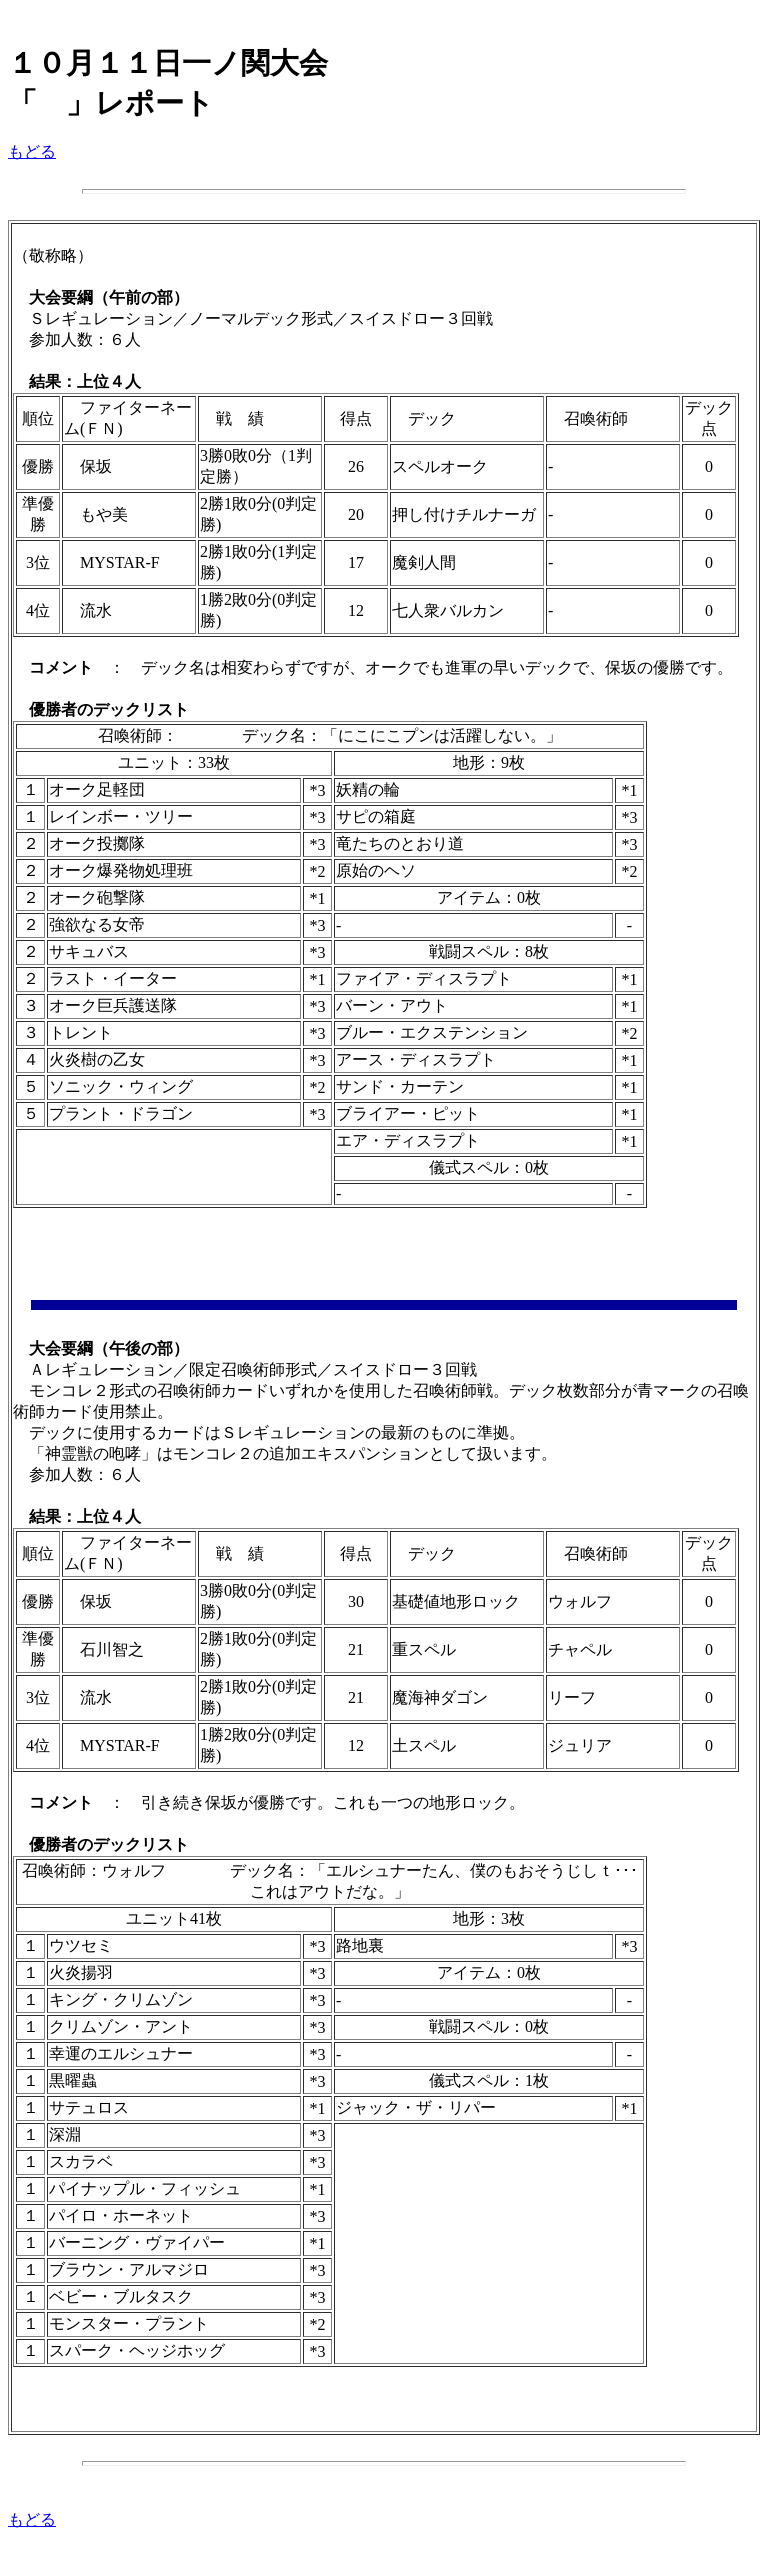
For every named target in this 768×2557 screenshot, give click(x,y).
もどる (32, 151)
